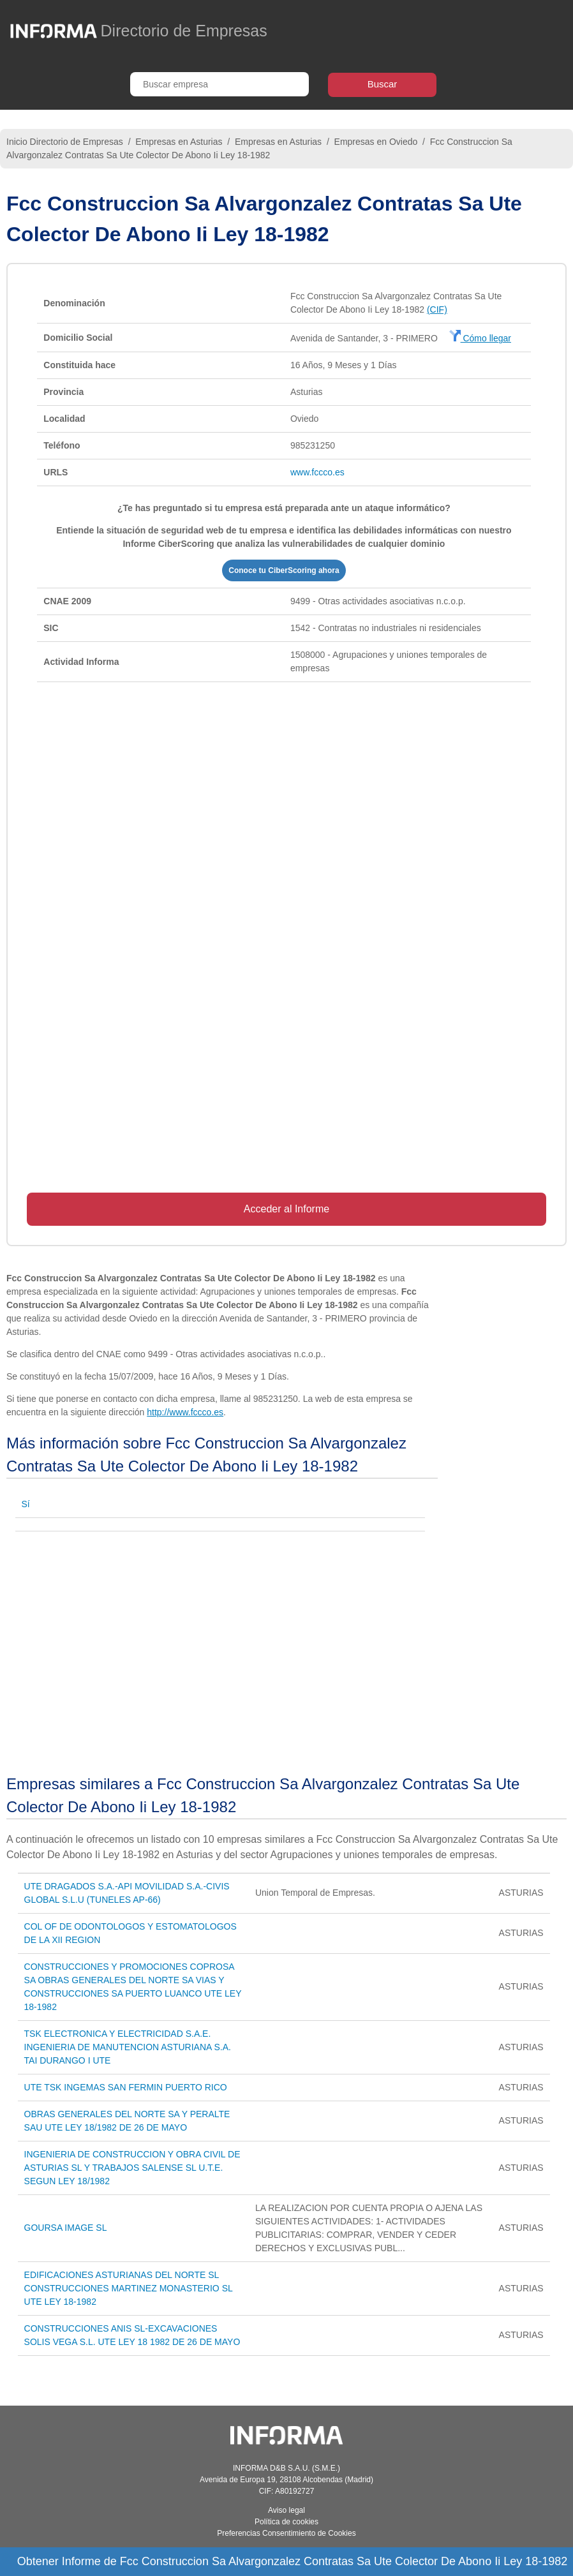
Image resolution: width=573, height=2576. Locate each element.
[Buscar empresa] (219, 84)
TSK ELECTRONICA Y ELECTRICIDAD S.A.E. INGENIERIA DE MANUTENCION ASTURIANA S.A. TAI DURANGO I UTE (127, 2047)
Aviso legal (286, 2510)
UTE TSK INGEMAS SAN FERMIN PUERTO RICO (125, 2087)
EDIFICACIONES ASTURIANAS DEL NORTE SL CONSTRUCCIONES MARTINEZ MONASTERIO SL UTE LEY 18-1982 (128, 2288)
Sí (26, 1504)
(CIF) (437, 309)
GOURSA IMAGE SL (65, 2227)
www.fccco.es (317, 472)
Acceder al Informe (286, 1208)
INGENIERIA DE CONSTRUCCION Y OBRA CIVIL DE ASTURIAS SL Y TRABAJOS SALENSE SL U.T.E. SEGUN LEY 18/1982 (132, 2167)
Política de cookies (286, 2521)
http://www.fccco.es (185, 1412)
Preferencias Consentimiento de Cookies (286, 2533)
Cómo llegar (480, 338)
